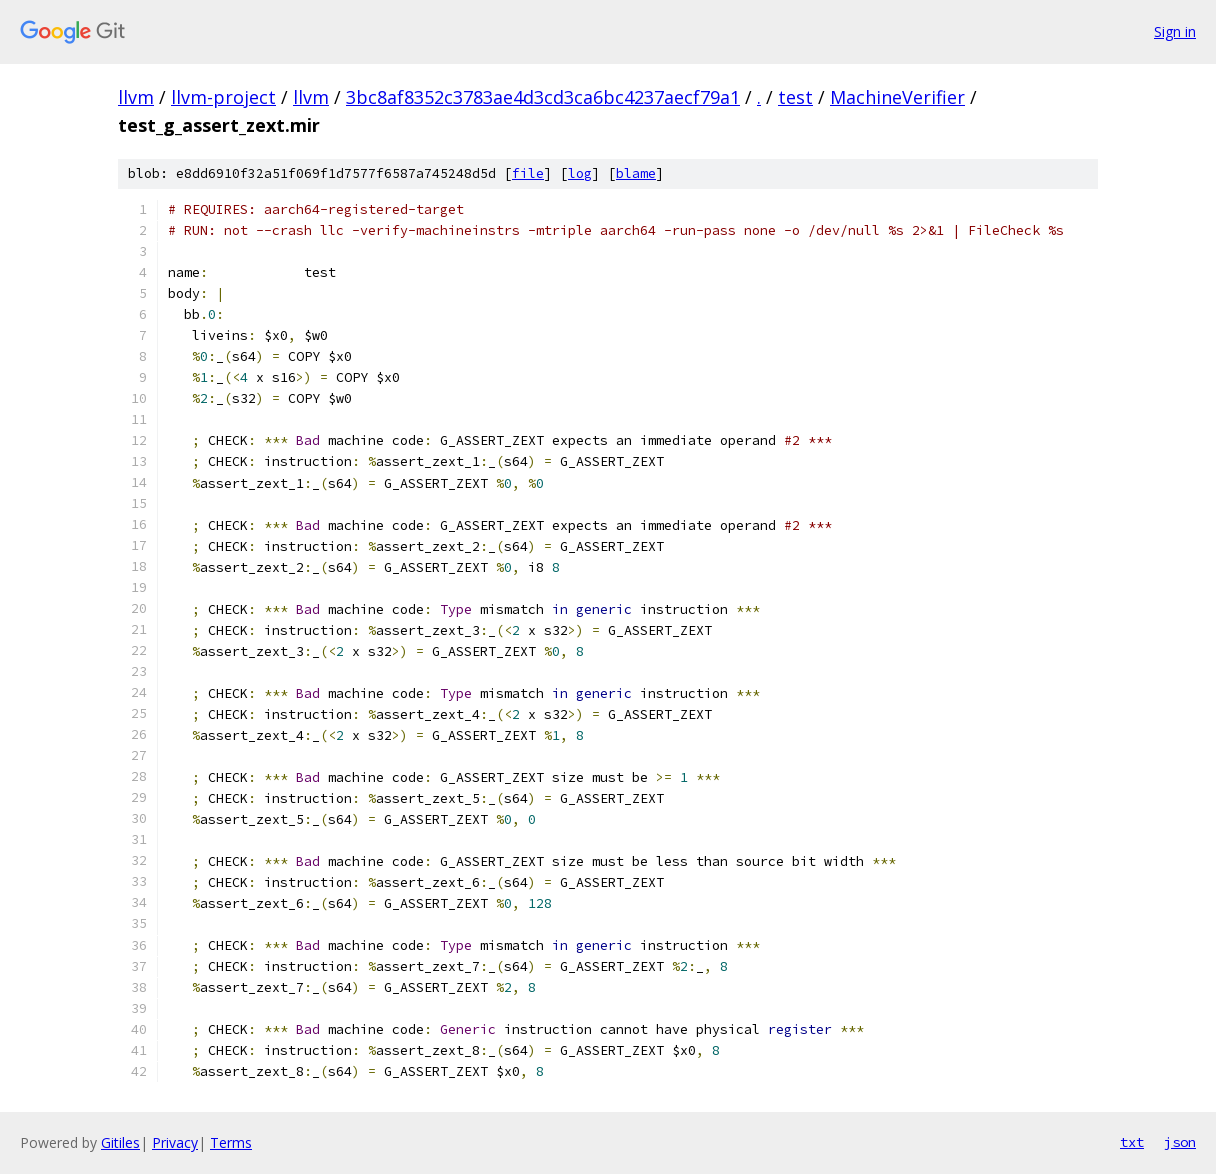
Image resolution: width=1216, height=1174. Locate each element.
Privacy (175, 1142)
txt (1132, 1142)
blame (636, 173)
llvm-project (223, 97)
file (528, 173)
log (580, 173)
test (795, 97)
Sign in (1175, 31)
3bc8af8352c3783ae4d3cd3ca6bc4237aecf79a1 (543, 97)
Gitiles (120, 1142)
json (1180, 1142)
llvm (136, 97)
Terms (231, 1142)
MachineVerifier (897, 97)
